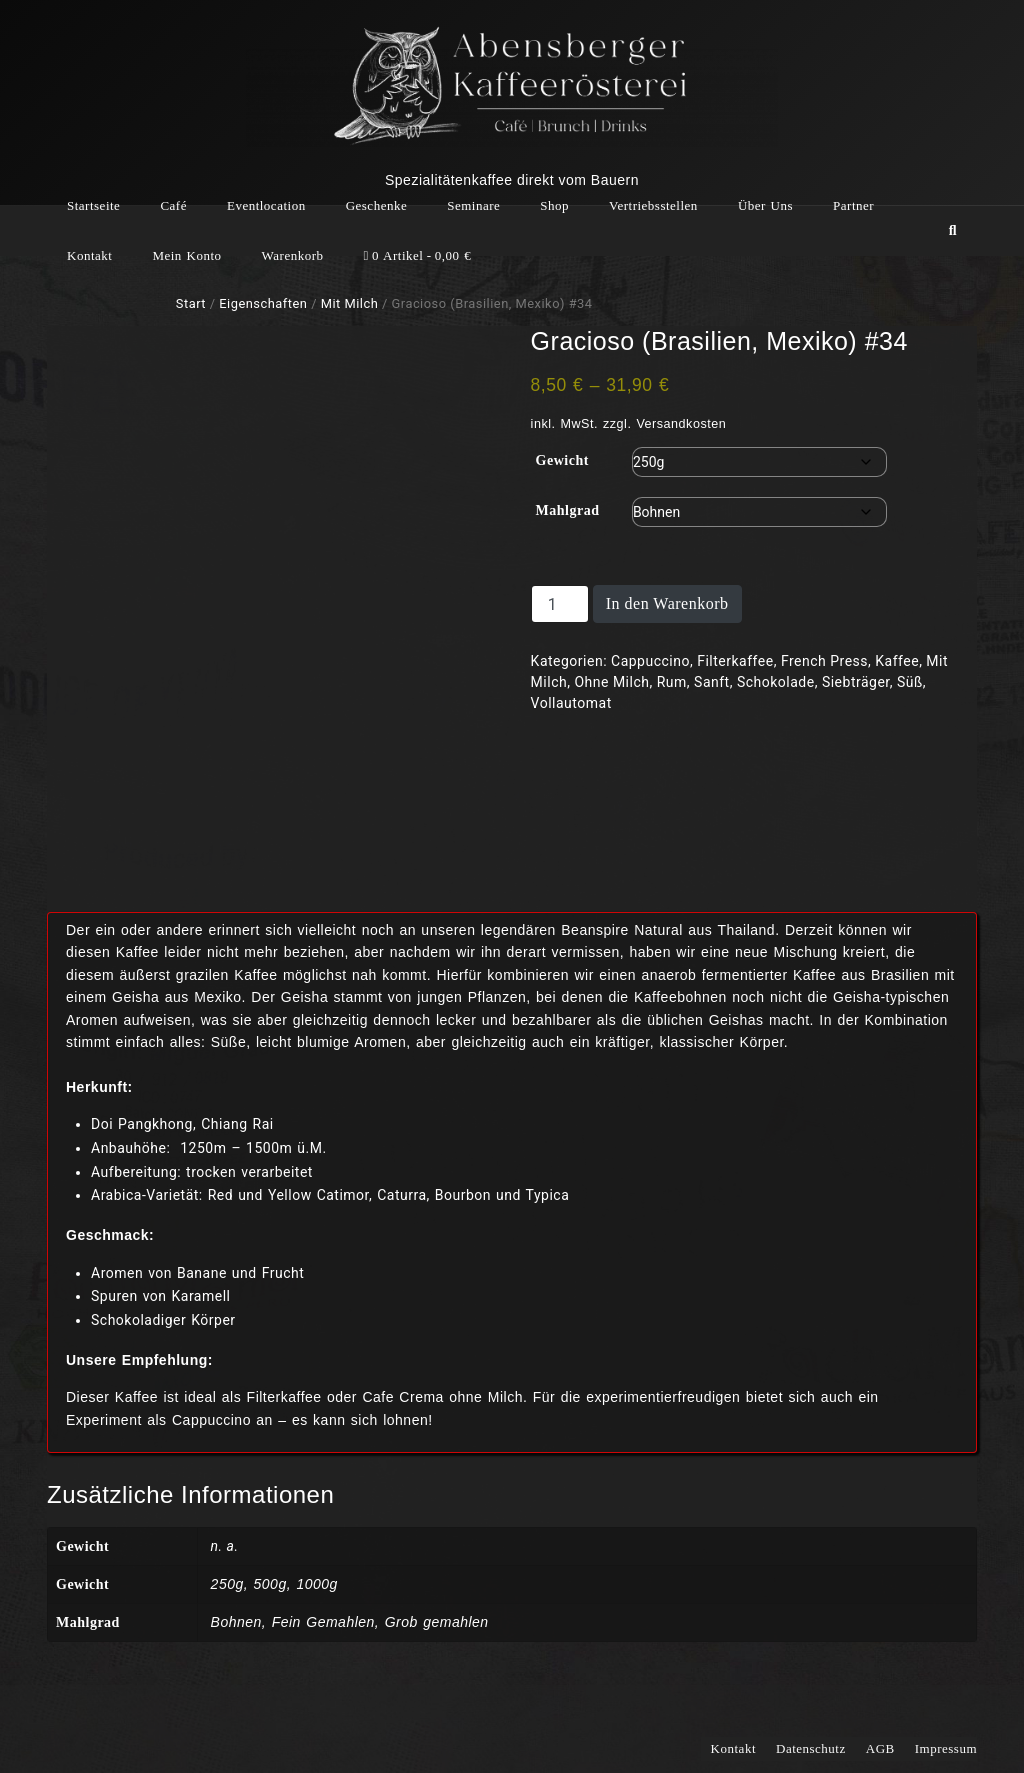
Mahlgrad (568, 510)
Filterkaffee (735, 661)
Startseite (93, 205)
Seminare (473, 205)
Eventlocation (266, 205)
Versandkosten (681, 424)
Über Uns (765, 205)
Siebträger (856, 682)
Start (191, 303)
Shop (554, 205)
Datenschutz (811, 1748)
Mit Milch (350, 303)
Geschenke (377, 205)
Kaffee (897, 661)
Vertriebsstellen (653, 205)
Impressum (946, 1748)
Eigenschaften (263, 303)
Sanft (712, 682)
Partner (853, 205)
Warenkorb (293, 255)
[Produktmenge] (560, 604)
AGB (880, 1748)
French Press (824, 661)
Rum (672, 682)
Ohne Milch (611, 682)
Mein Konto (186, 255)
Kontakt (89, 255)
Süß (910, 682)
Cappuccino (650, 661)
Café (173, 205)
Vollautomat (571, 703)
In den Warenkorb (667, 603)
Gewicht (562, 460)
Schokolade (776, 682)
